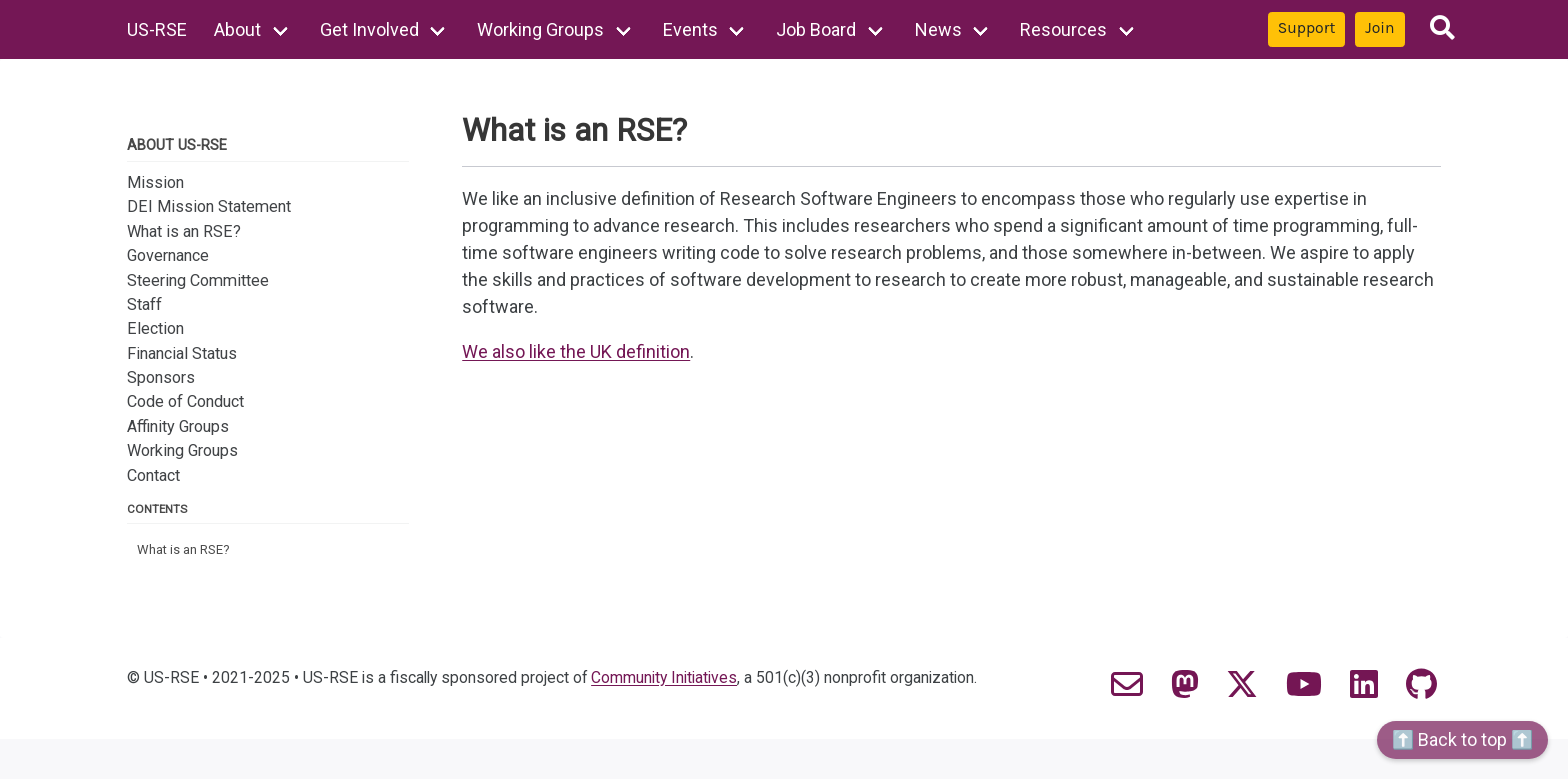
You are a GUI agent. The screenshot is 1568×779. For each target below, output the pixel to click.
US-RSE (157, 29)
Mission (155, 182)
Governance (168, 255)
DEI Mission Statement (209, 206)
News (938, 29)
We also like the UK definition (576, 351)
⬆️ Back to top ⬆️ (1462, 739)
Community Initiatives (664, 678)
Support (1307, 28)
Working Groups (540, 29)
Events (690, 29)
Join (1379, 28)
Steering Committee (198, 280)
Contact (153, 475)
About (237, 29)
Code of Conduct (185, 401)
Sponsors (161, 377)
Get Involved (369, 29)
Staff (144, 304)
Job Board (816, 29)
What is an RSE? (184, 231)
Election (155, 328)
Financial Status (182, 353)
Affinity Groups (178, 426)
